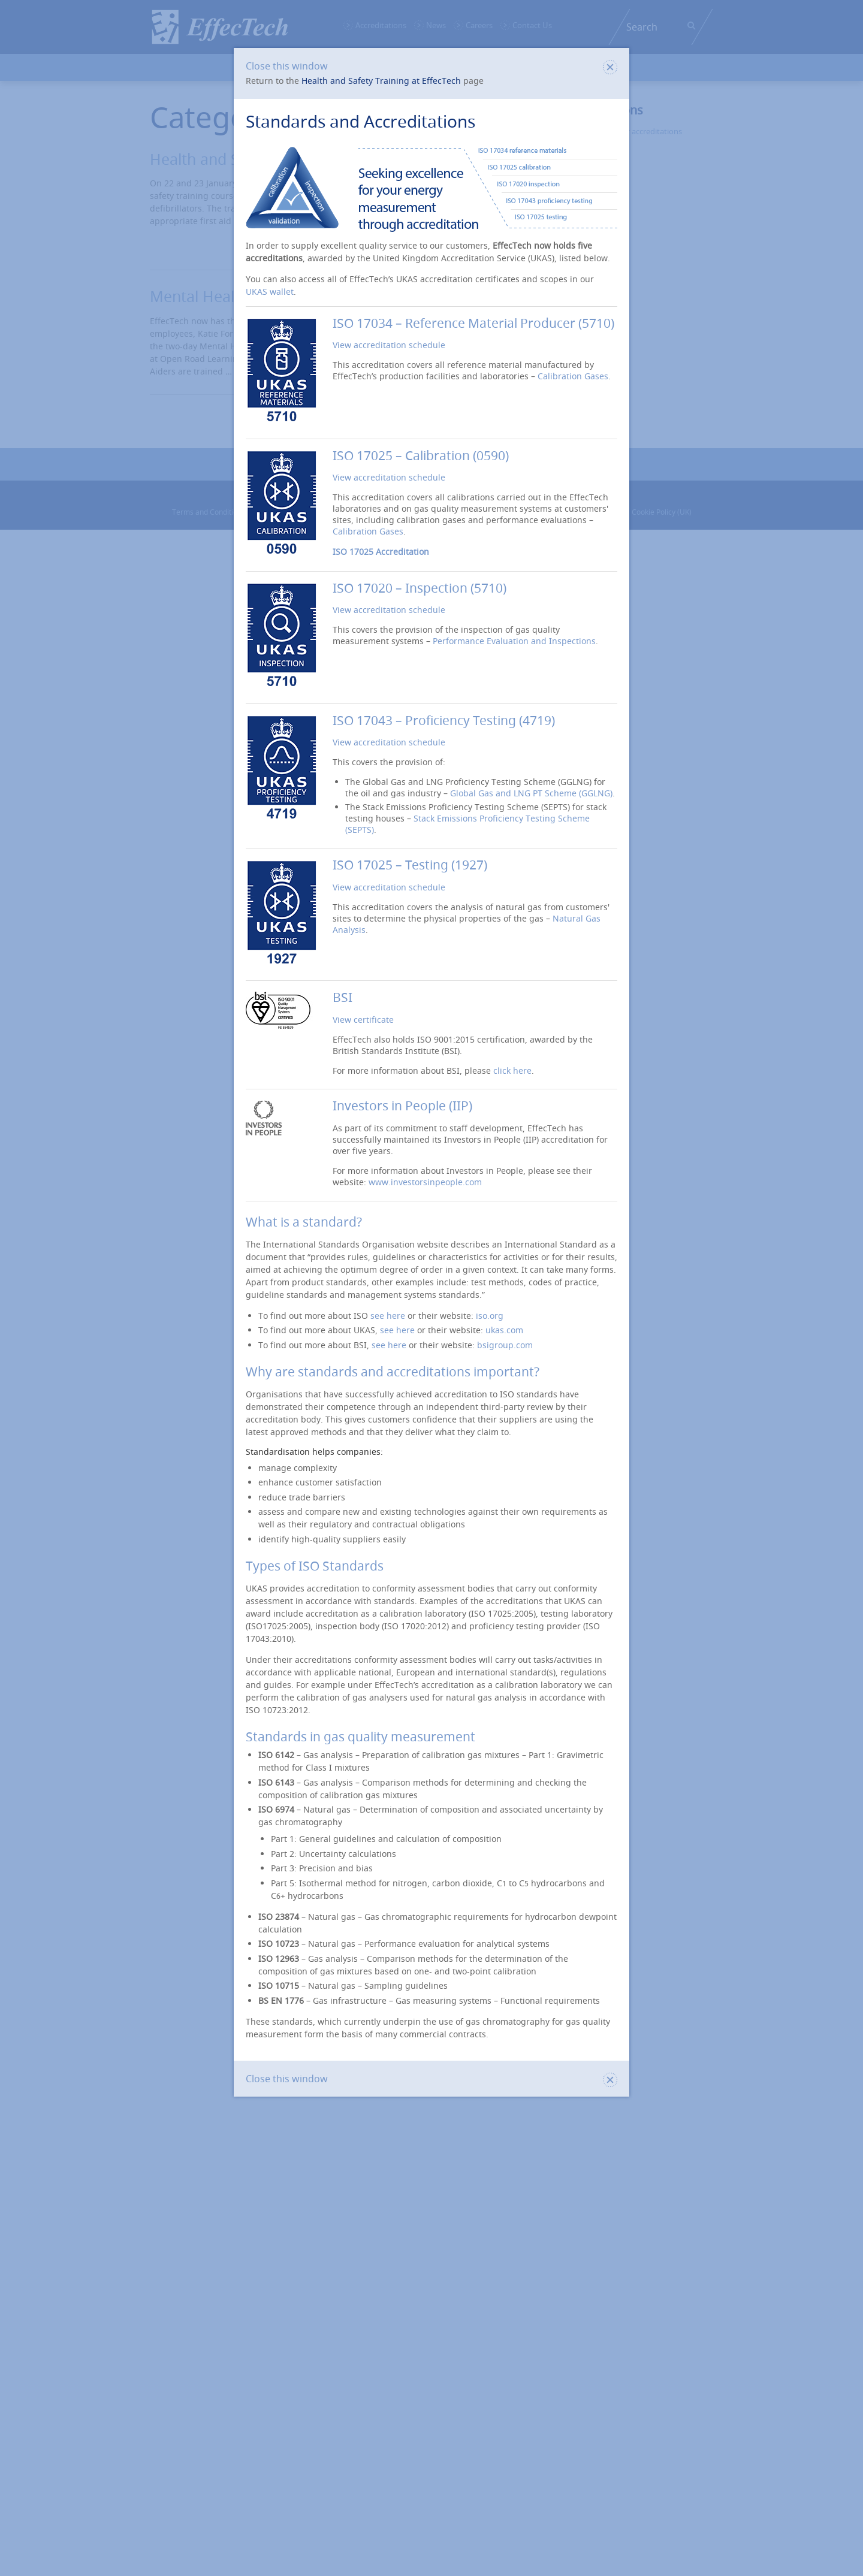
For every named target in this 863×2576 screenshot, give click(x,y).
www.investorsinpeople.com (425, 1182)
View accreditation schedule (389, 345)
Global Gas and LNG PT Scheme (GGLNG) (531, 793)
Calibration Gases (573, 376)
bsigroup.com (505, 1345)
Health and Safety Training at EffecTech (381, 80)
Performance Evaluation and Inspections (514, 641)
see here (387, 1315)
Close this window (431, 66)
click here (512, 1070)
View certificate (363, 1019)
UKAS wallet (270, 291)
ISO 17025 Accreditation (381, 551)
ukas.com (504, 1330)
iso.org (489, 1315)
